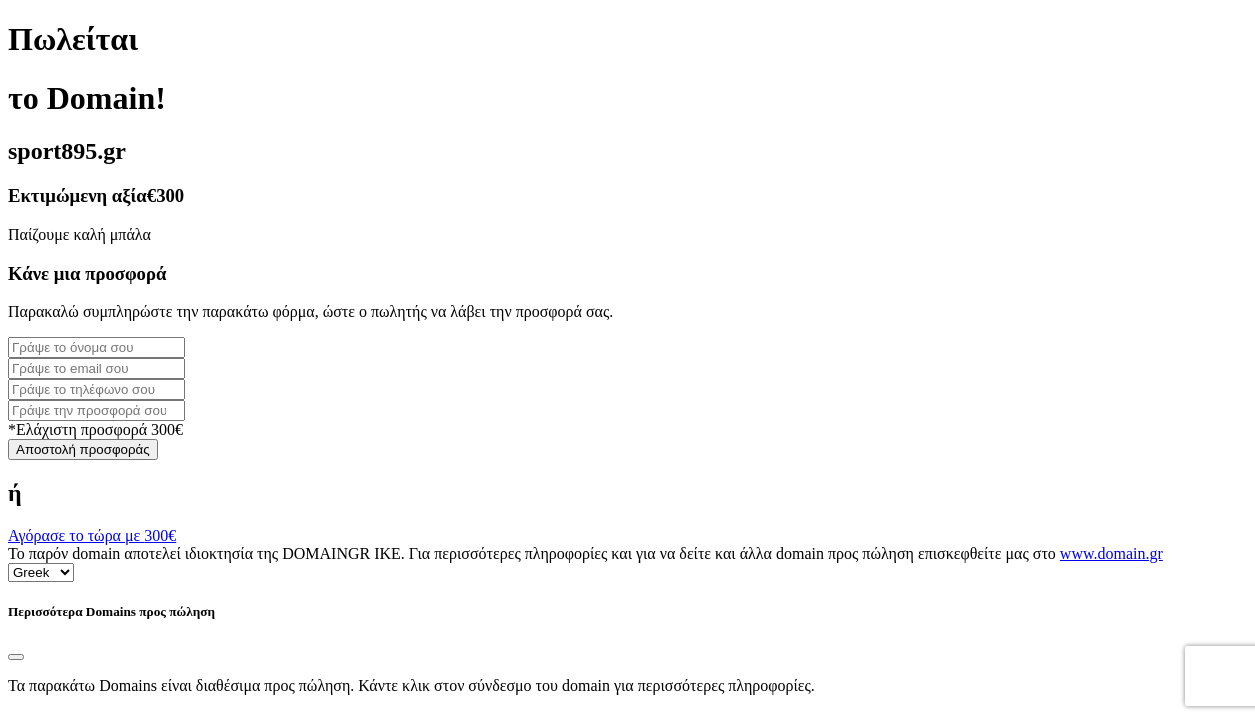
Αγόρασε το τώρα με (92, 535)
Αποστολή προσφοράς (83, 449)
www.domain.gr (1111, 553)
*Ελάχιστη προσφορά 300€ (95, 429)
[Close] (16, 657)
